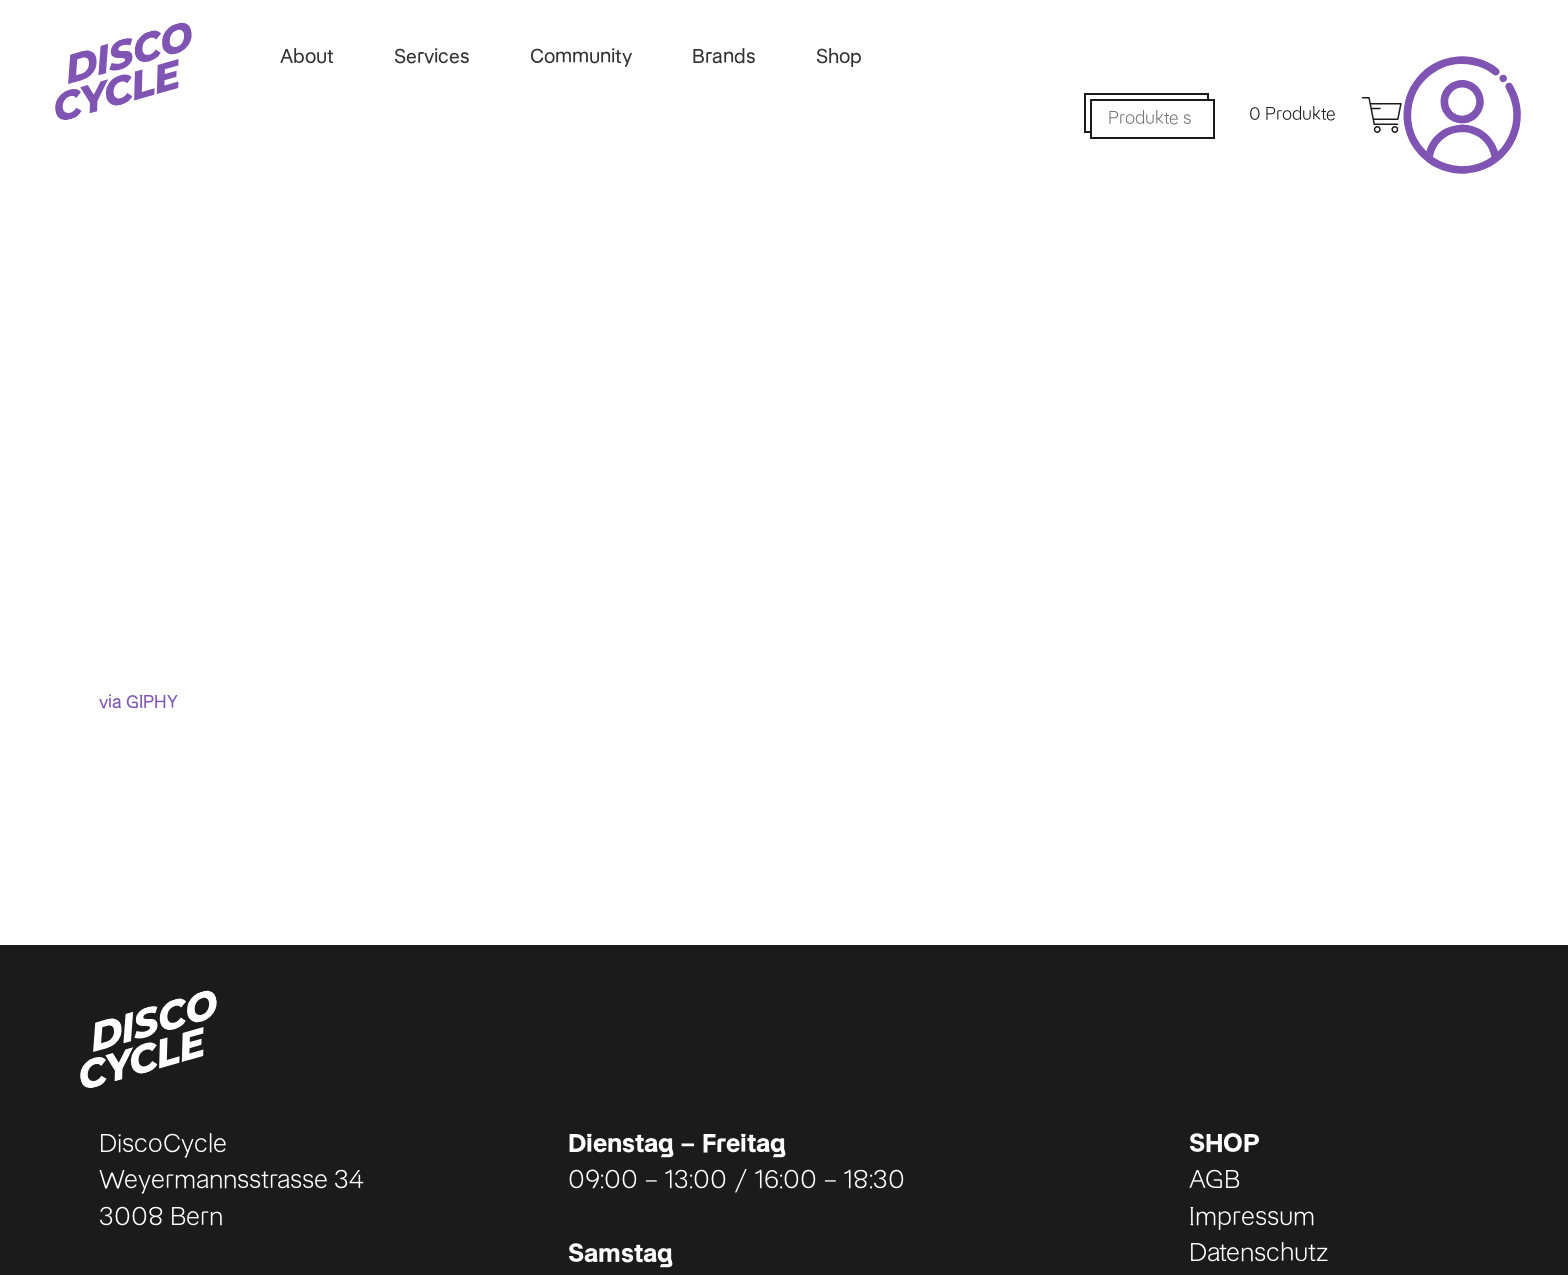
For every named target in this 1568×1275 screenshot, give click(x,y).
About (307, 56)
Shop (839, 56)
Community (581, 56)
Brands (724, 56)
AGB (1214, 1179)
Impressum (1252, 1216)
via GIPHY (138, 702)
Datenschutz (1258, 1252)
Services (432, 56)
